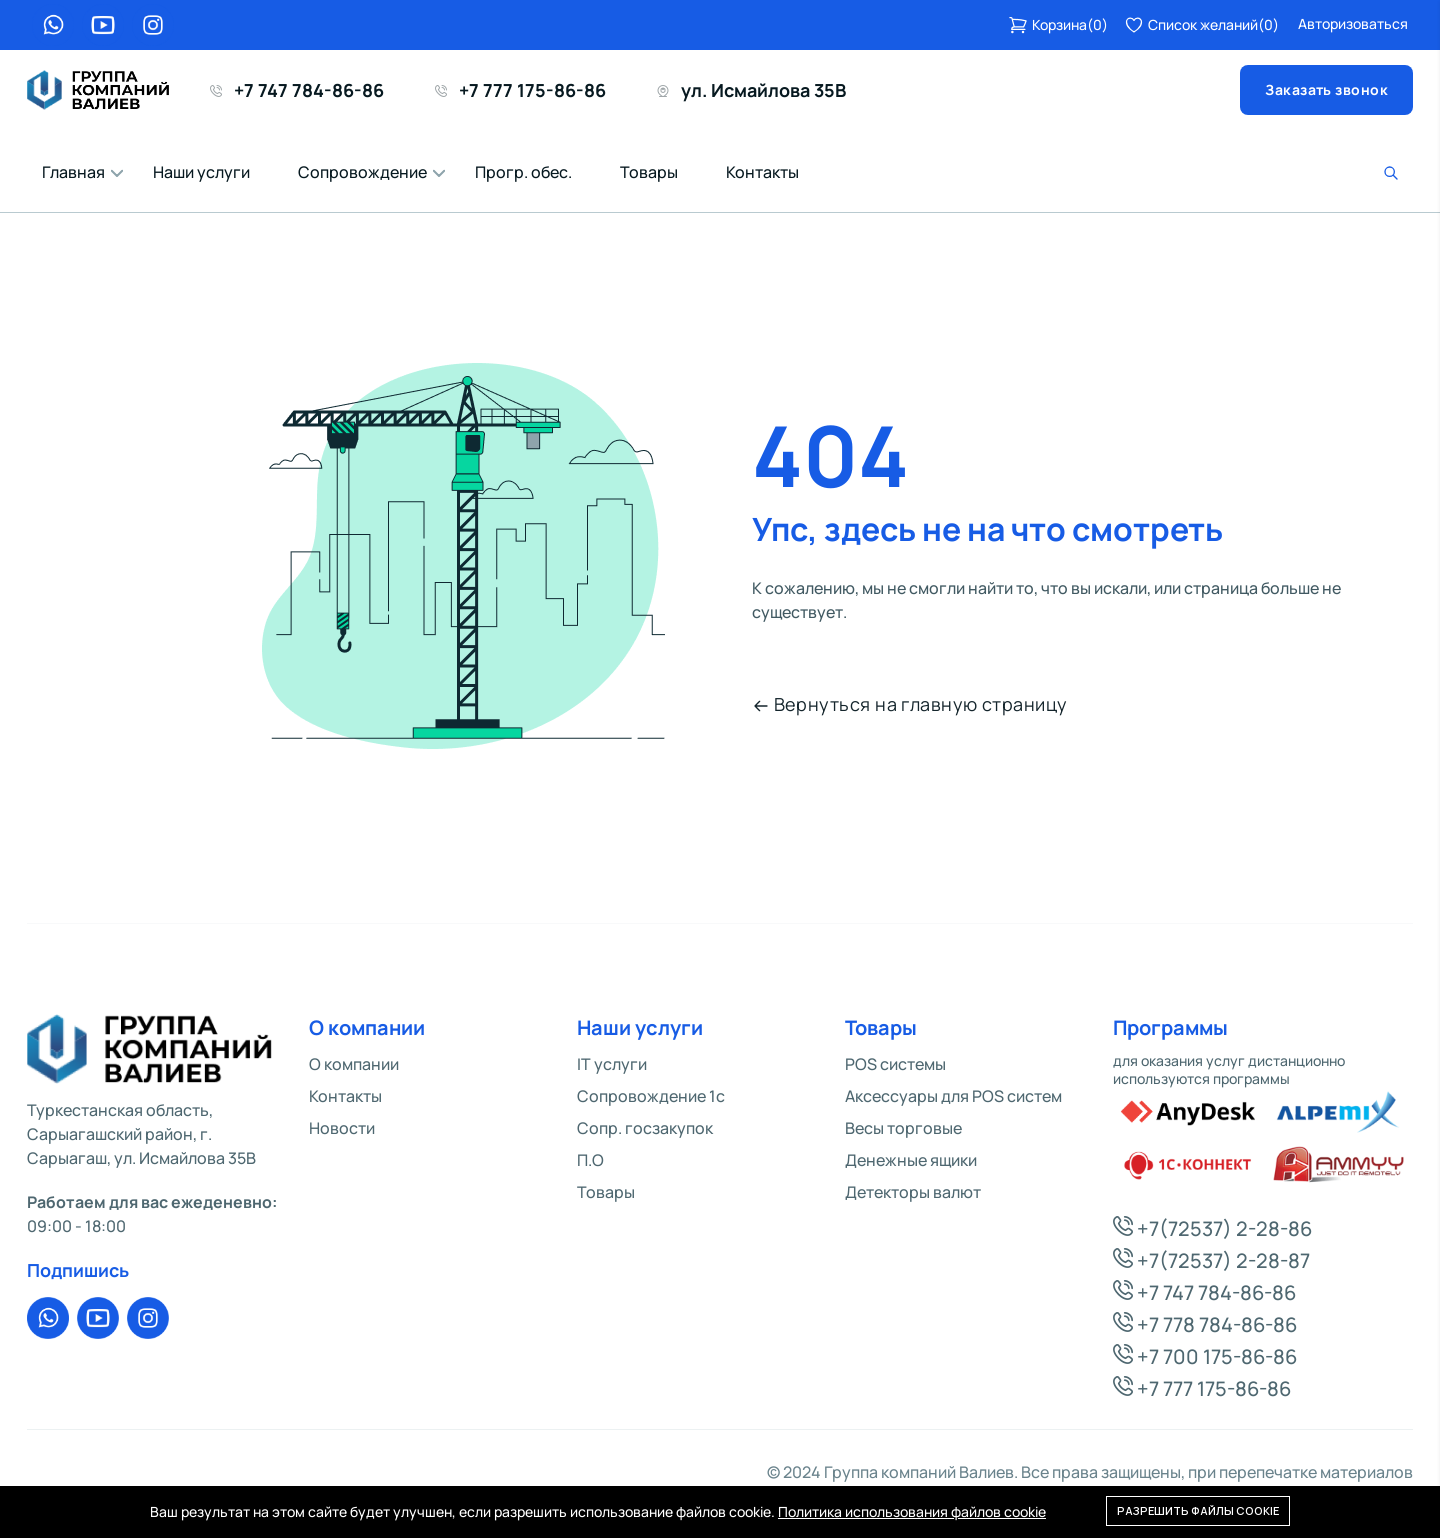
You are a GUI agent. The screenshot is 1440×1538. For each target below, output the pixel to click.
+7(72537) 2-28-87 (1211, 1260)
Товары (649, 172)
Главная (73, 172)
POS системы (895, 1064)
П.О (590, 1160)
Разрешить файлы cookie (1198, 1510)
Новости (342, 1128)
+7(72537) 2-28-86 (1212, 1228)
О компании (354, 1064)
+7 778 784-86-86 (1205, 1324)
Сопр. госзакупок (645, 1128)
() (1058, 25)
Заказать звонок (1326, 89)
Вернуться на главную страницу (910, 704)
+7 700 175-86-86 (1205, 1356)
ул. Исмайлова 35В (751, 90)
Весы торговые (903, 1128)
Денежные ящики (911, 1160)
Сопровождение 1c (651, 1096)
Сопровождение (362, 172)
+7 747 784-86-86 (297, 90)
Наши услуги (201, 172)
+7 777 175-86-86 (520, 90)
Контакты (762, 172)
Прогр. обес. (523, 172)
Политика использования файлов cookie (912, 1511)
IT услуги (612, 1064)
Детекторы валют (913, 1192)
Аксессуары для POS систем (953, 1096)
